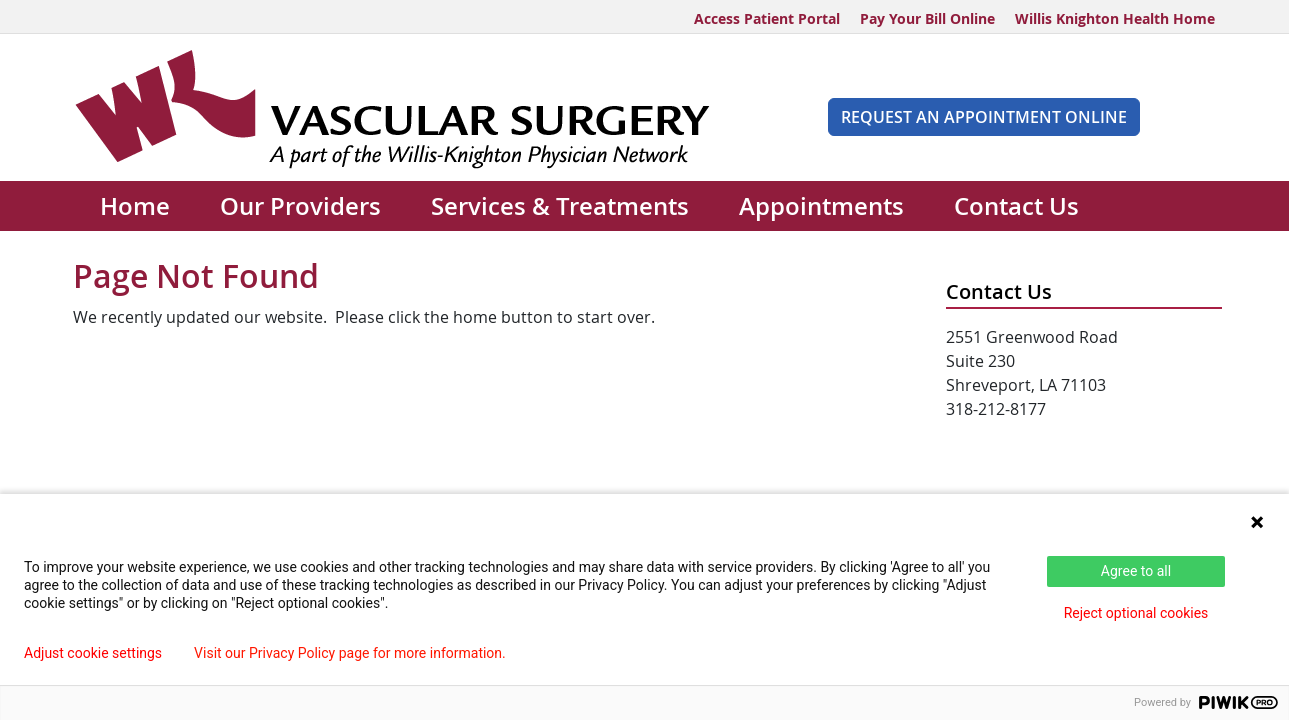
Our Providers (300, 206)
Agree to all (1136, 571)
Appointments (821, 206)
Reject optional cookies (1136, 613)
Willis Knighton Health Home (1115, 18)
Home (135, 206)
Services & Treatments (560, 206)
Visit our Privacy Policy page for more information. (350, 653)
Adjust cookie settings (93, 653)
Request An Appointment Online (984, 117)
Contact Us (1016, 206)
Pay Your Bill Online (927, 18)
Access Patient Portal (767, 18)
